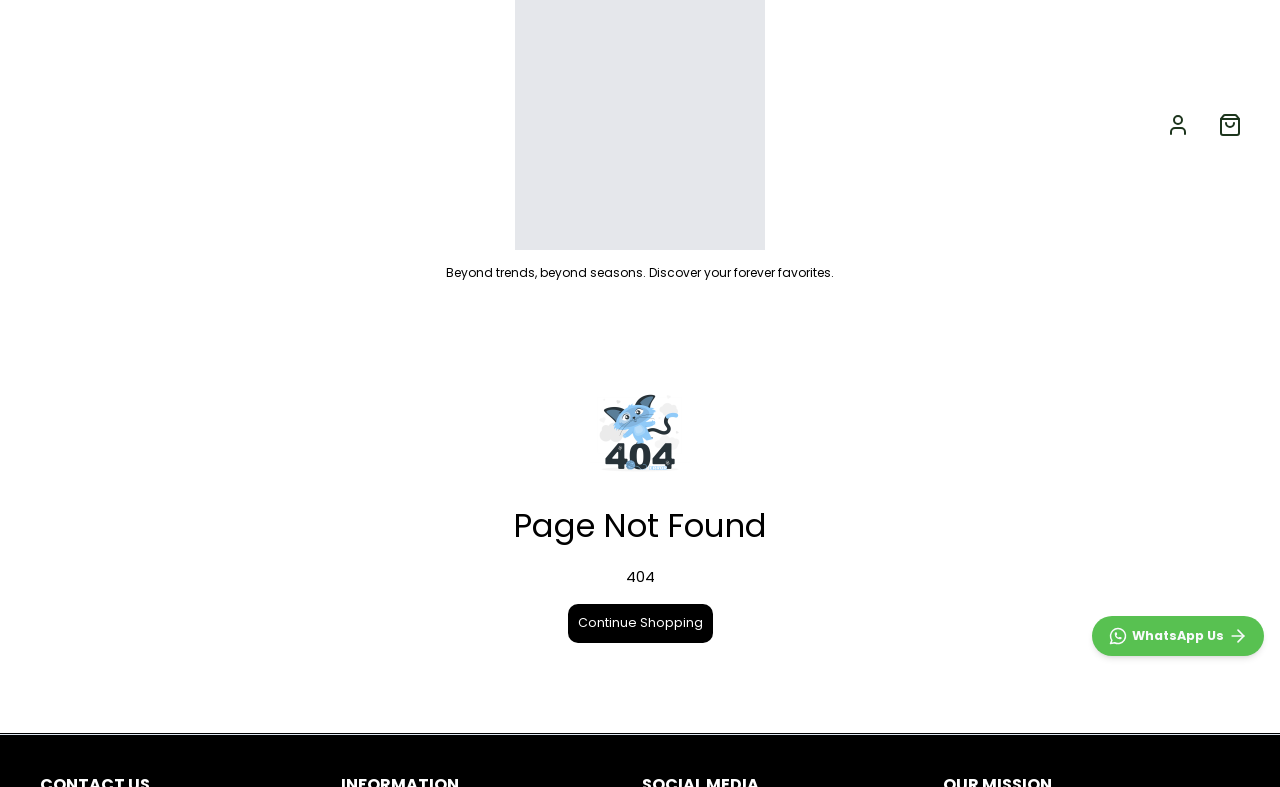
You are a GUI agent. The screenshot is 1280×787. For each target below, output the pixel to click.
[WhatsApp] (1178, 636)
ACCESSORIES (406, 124)
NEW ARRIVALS (81, 124)
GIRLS (286, 124)
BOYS (193, 124)
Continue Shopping (640, 622)
